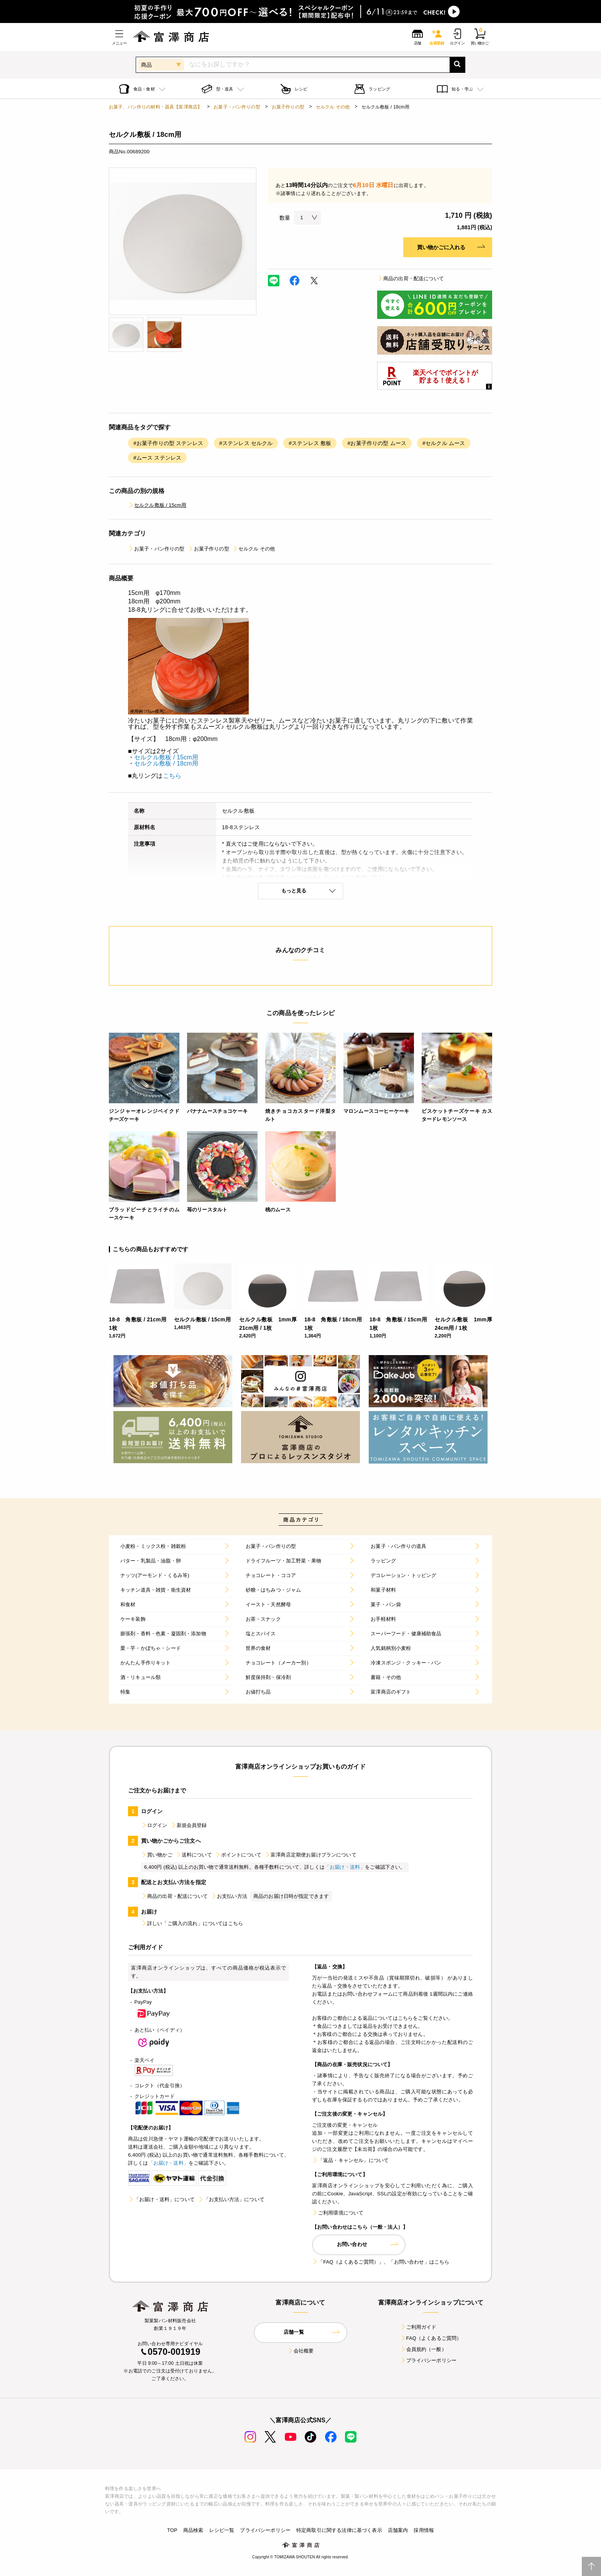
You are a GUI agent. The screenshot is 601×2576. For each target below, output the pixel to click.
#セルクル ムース (443, 443)
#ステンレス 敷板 (310, 443)
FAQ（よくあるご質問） (431, 2338)
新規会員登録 (189, 1825)
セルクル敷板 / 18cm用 (166, 763)
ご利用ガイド (418, 2327)
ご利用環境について (337, 2213)
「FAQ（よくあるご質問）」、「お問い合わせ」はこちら (380, 2262)
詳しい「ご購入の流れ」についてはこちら (192, 1923)
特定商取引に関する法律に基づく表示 (339, 2530)
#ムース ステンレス (157, 458)
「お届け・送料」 (345, 1867)
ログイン (154, 1825)
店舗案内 (398, 2530)
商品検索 (193, 2530)
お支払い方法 (229, 1896)
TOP (172, 2530)
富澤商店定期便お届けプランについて (310, 1855)
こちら (172, 775)
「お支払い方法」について (231, 2199)
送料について (194, 1855)
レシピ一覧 (222, 2530)
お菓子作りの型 (288, 107)
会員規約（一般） (423, 2349)
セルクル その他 (333, 107)
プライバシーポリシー (428, 2360)
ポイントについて (238, 1855)
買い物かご (156, 1855)
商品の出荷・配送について (410, 278)
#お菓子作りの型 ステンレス (168, 443)
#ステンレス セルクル (246, 443)
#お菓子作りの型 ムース (376, 443)
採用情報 (424, 2530)
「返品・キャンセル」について (350, 2160)
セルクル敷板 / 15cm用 (157, 505)
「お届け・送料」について (161, 2199)
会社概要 (300, 2351)
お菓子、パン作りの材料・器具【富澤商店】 (155, 107)
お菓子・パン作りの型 (236, 107)
